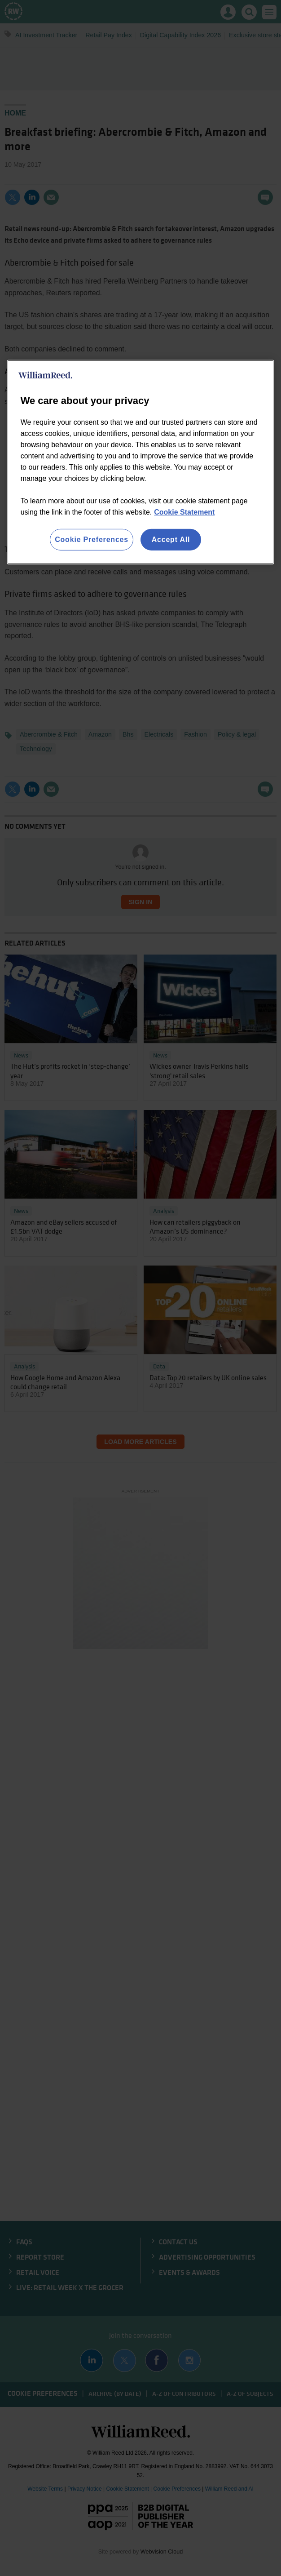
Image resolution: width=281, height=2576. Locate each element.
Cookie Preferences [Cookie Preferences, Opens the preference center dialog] (91, 539)
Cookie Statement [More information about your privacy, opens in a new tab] (184, 512)
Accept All (171, 539)
